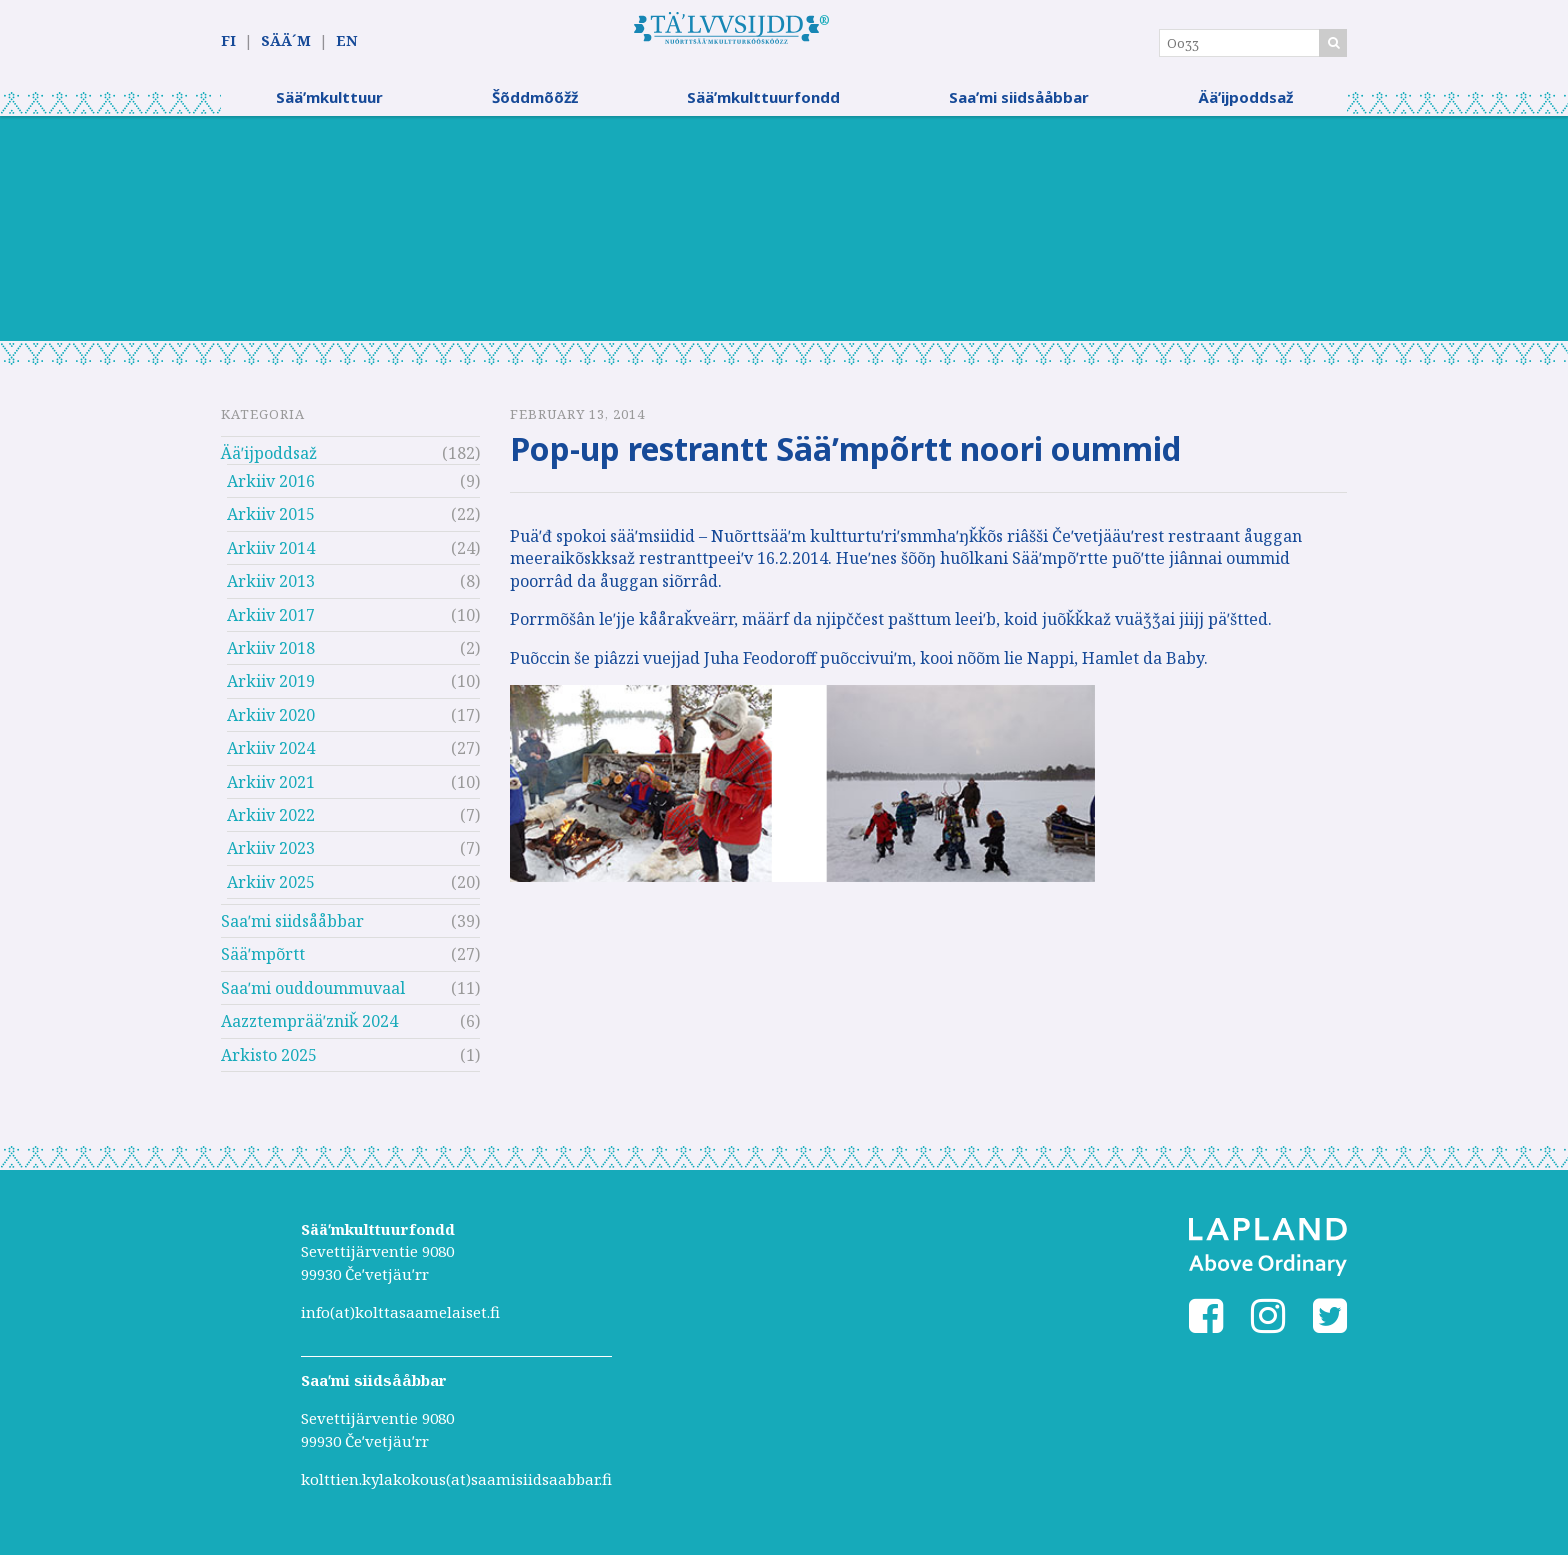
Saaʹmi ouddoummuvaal (313, 996)
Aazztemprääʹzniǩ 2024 (309, 1029)
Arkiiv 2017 (271, 622)
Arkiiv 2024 (271, 756)
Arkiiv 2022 (271, 823)
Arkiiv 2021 (271, 789)
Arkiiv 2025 (271, 890)
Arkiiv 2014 (271, 556)
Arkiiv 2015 (271, 522)
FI (228, 41)
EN (346, 41)
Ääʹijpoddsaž (1245, 105)
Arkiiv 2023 (271, 856)
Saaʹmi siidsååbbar (1019, 105)
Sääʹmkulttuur (329, 105)
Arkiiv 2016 (271, 489)
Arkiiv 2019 (271, 689)
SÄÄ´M (286, 41)
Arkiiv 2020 (271, 723)
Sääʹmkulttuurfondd (763, 105)
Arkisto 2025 (269, 1063)
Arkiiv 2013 (271, 589)
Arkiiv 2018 (271, 656)
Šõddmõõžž (535, 105)
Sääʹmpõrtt (263, 962)
